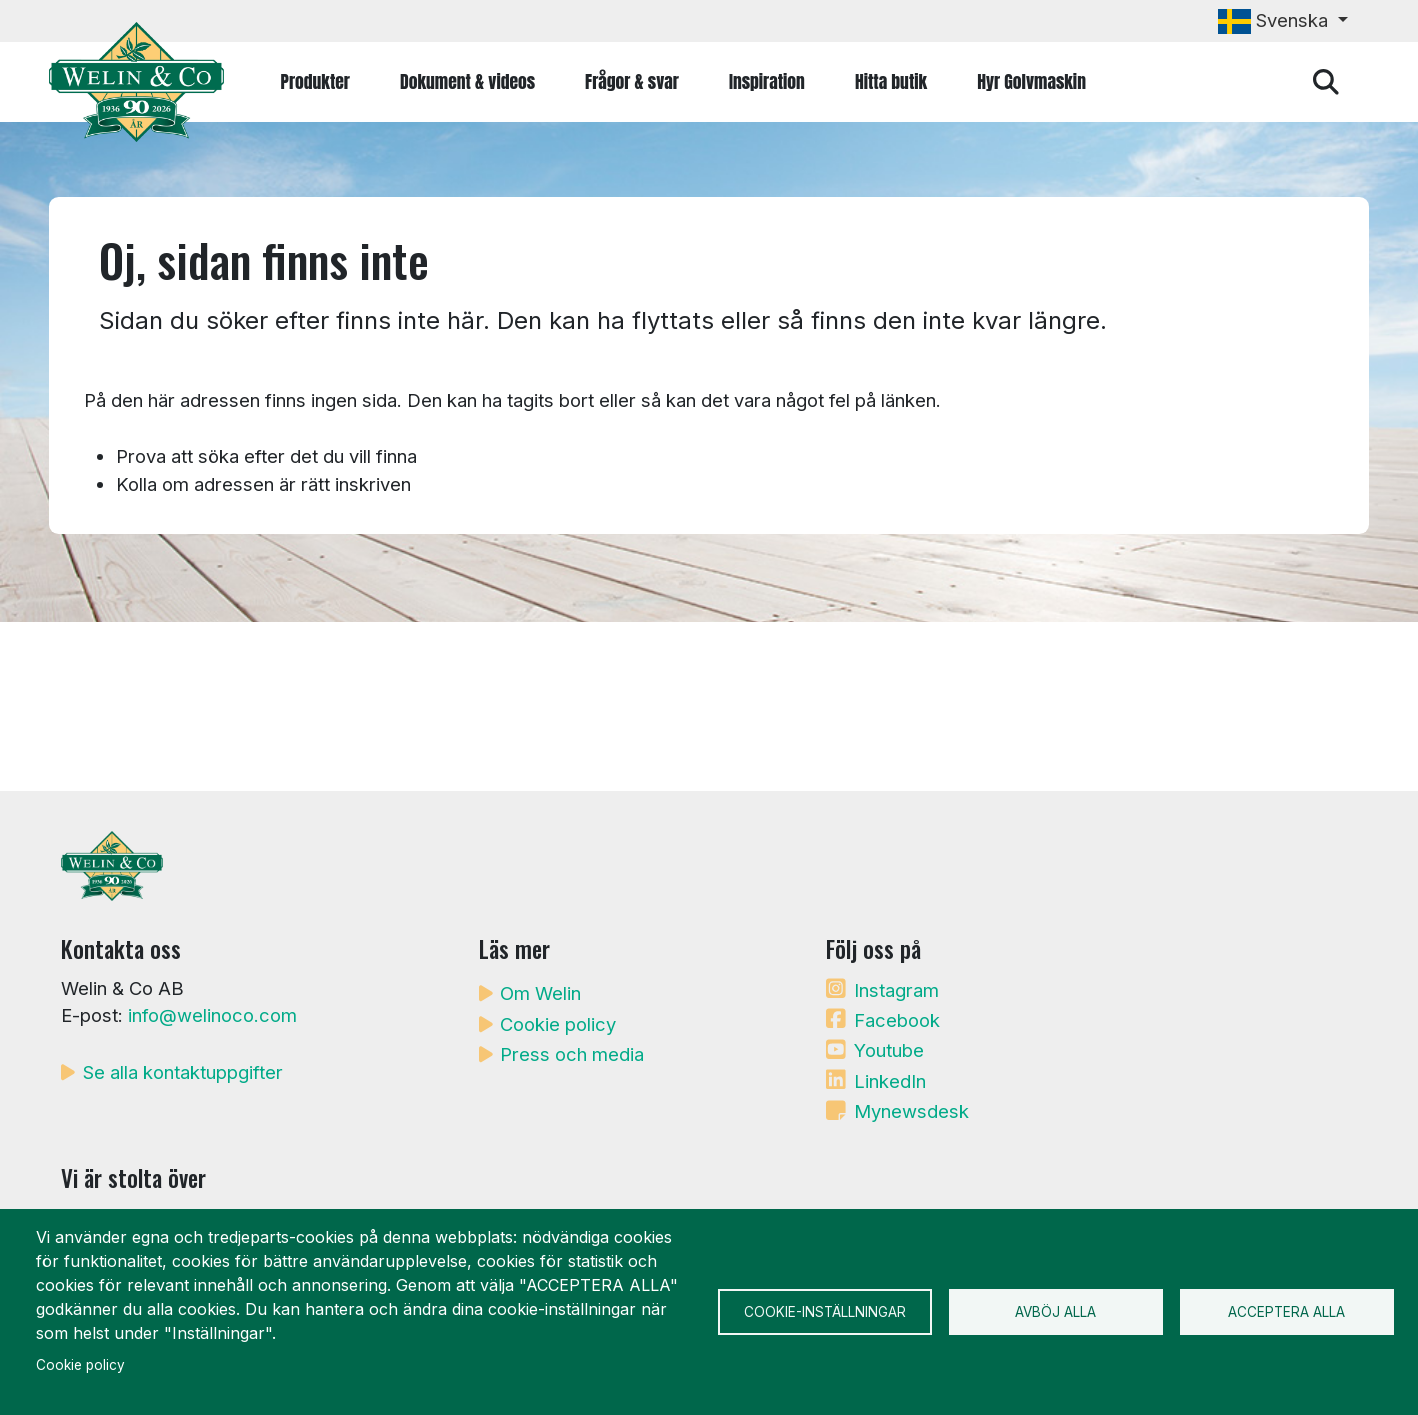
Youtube (889, 1050)
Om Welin (540, 993)
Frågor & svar (632, 81)
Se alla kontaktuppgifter (183, 1072)
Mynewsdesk (911, 1111)
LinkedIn (890, 1081)
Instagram (896, 990)
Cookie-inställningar (825, 1312)
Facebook (897, 1020)
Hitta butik (891, 81)
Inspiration (767, 81)
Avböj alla (1055, 1312)
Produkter (315, 81)
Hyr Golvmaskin (1031, 81)
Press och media (572, 1054)
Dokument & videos (467, 81)
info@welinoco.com (212, 1015)
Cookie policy (558, 1024)
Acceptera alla (1286, 1312)
